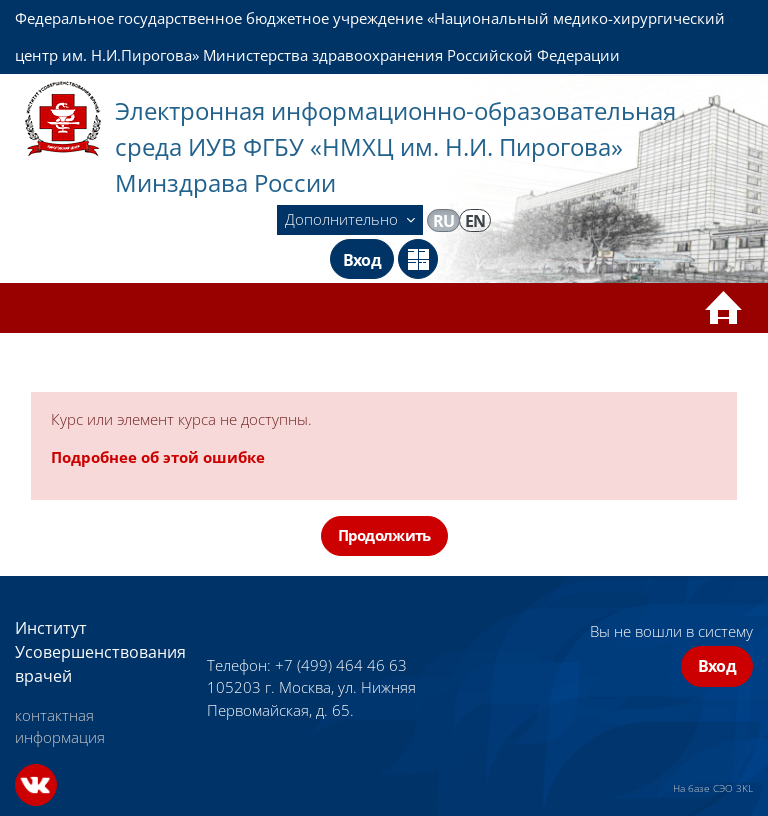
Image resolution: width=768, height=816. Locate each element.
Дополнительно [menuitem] (343, 219)
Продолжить (384, 535)
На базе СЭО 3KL (713, 788)
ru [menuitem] (444, 221)
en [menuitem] (475, 221)
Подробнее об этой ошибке (158, 457)
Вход (362, 260)
